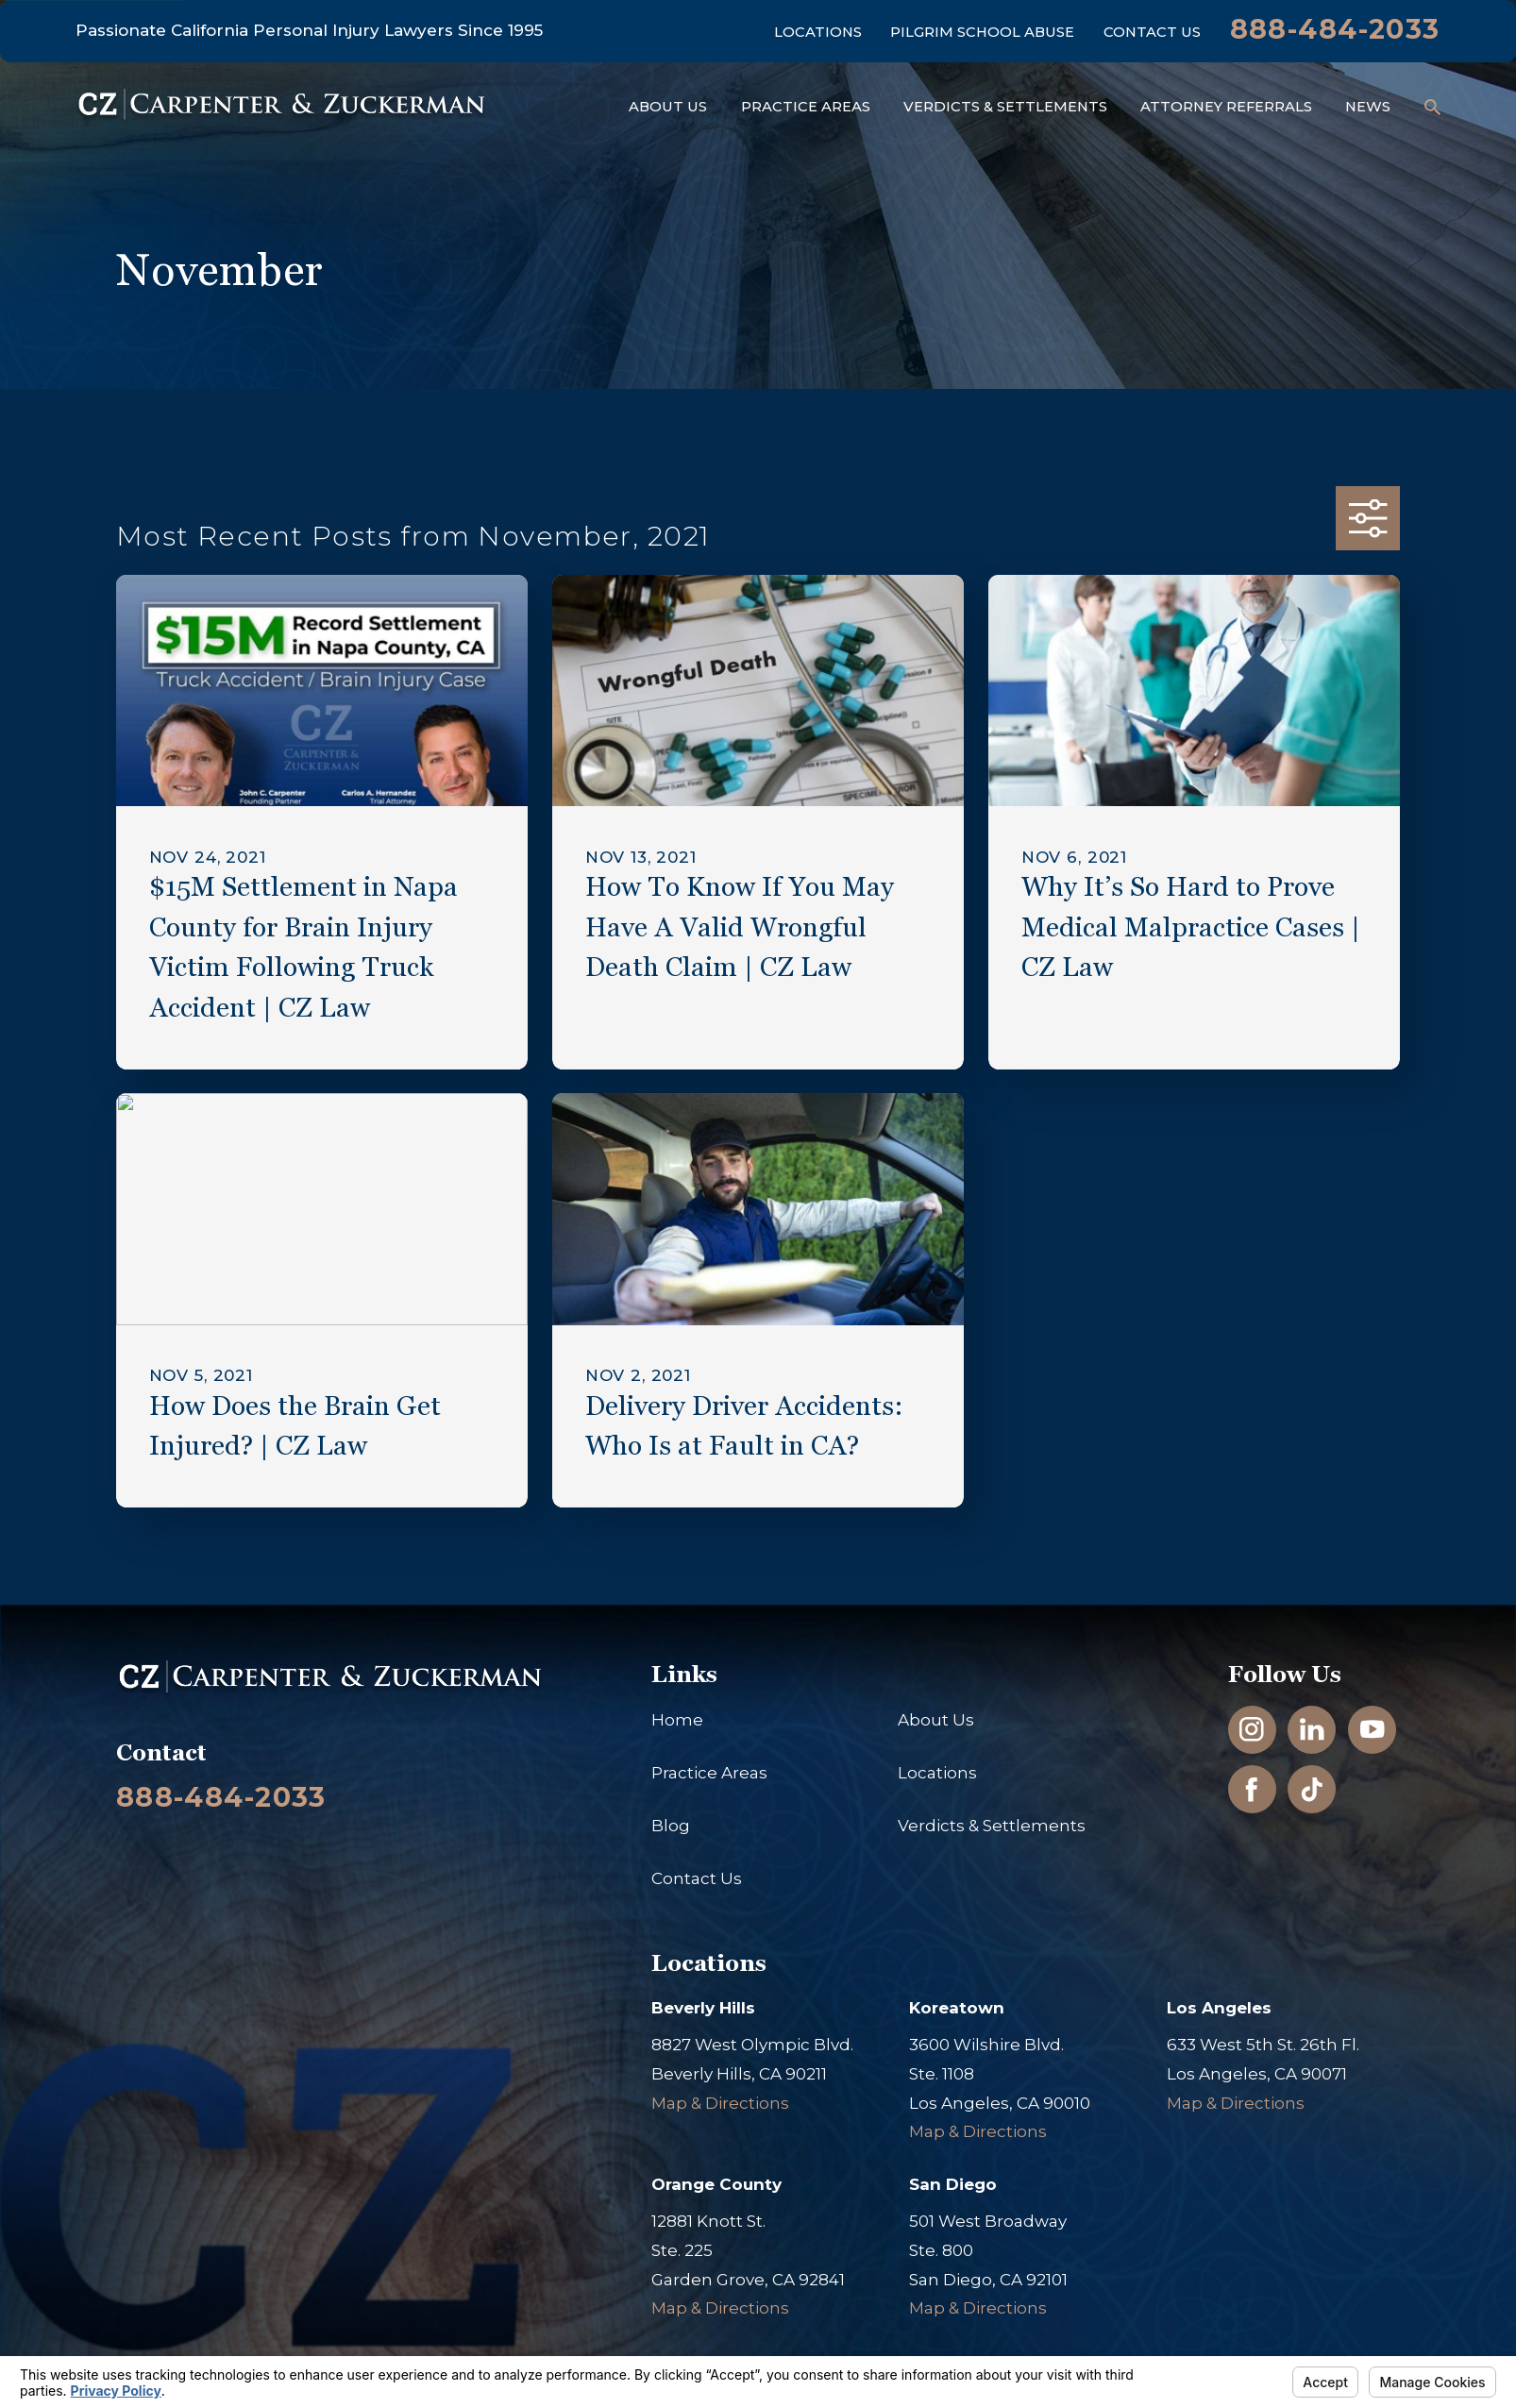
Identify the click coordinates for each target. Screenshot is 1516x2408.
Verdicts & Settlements (992, 1825)
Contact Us (1152, 32)
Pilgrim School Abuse (982, 32)
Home (677, 1719)
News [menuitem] (1367, 106)
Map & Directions (720, 2103)
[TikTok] (1312, 1789)
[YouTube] (1372, 1729)
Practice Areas (709, 1772)
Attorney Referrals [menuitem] (1226, 106)
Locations (818, 32)
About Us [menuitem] (668, 106)
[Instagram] (1251, 1729)
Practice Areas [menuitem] (805, 106)
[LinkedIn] (1312, 1729)
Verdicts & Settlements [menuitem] (1005, 106)
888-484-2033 (1335, 28)
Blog (670, 1825)
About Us (936, 1719)
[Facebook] (1251, 1789)
